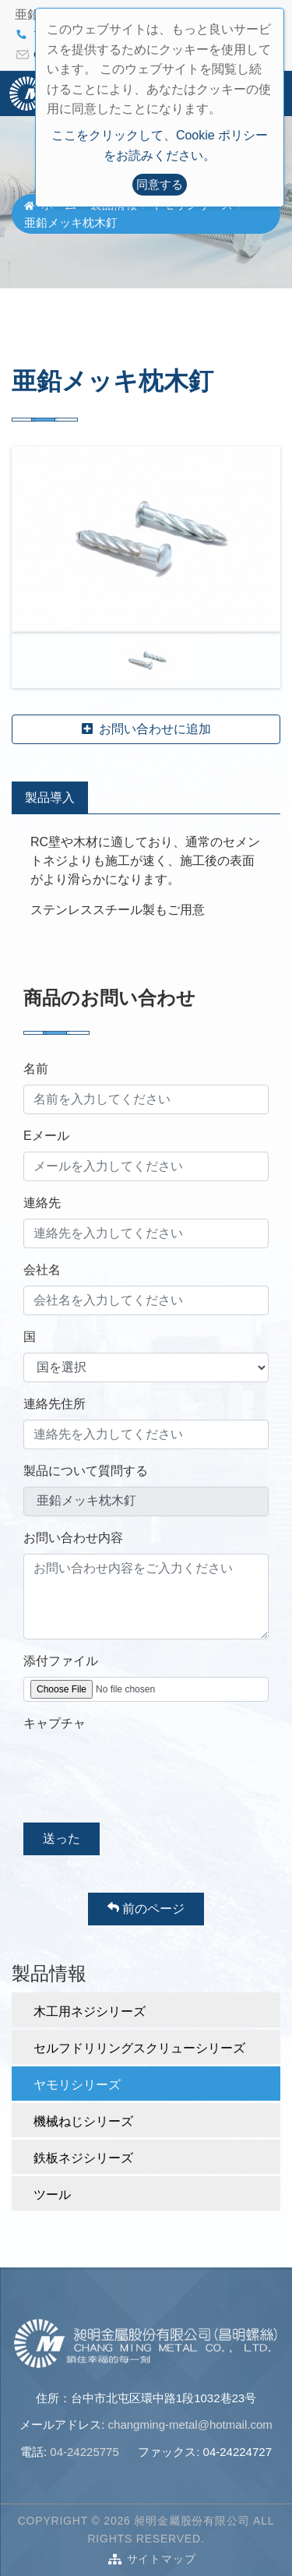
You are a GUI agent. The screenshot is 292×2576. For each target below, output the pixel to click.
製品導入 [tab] (50, 797)
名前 (35, 1068)
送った (61, 1838)
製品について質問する (85, 1470)
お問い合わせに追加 (146, 729)
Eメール (46, 1135)
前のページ (146, 1908)
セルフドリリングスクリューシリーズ (139, 2048)
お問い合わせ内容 (73, 1537)
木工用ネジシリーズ (89, 2011)
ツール (52, 2194)
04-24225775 (84, 2451)
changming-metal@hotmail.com (190, 2424)
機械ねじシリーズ (83, 2121)
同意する (159, 184)
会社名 (42, 1269)
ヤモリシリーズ (77, 2084)
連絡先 (42, 1202)
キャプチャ (54, 1723)
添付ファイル (60, 1660)
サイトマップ (161, 2559)
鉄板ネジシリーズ (83, 2158)
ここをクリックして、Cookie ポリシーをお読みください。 (159, 145)
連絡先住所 (54, 1403)
